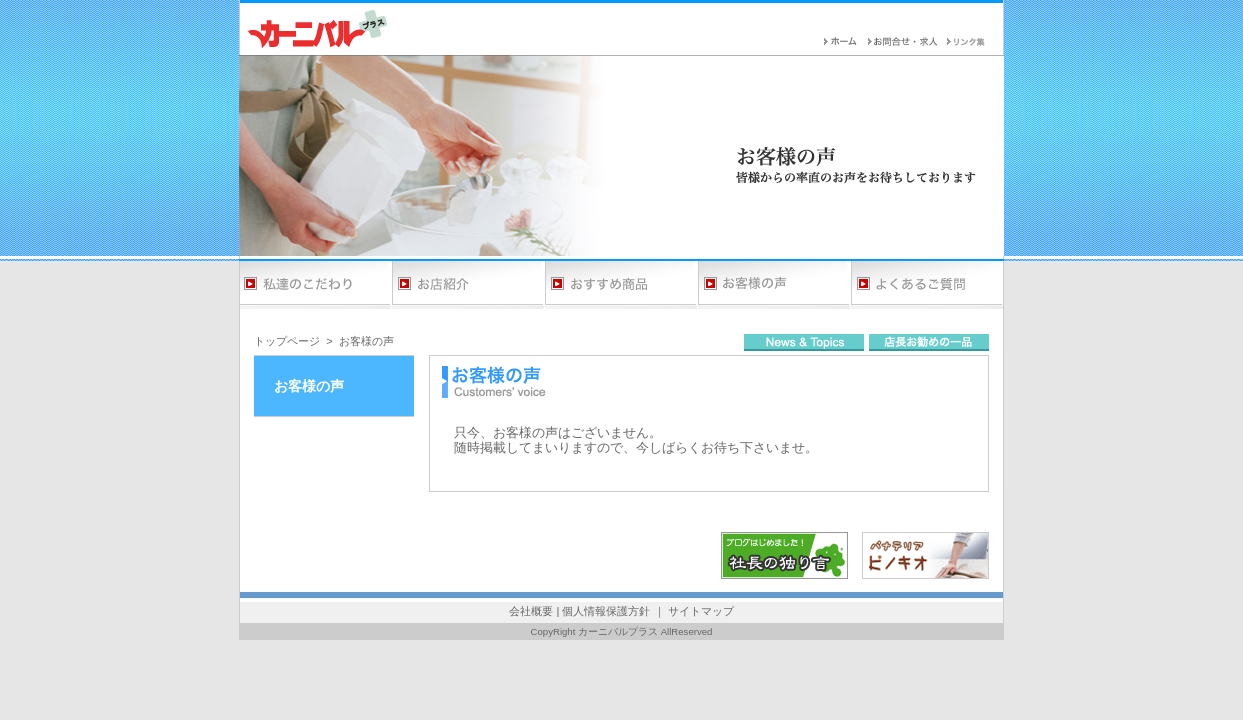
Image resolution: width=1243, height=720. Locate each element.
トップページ (287, 341)
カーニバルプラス (618, 631)
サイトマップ (701, 611)
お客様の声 (366, 341)
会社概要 (531, 611)
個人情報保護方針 (606, 611)
